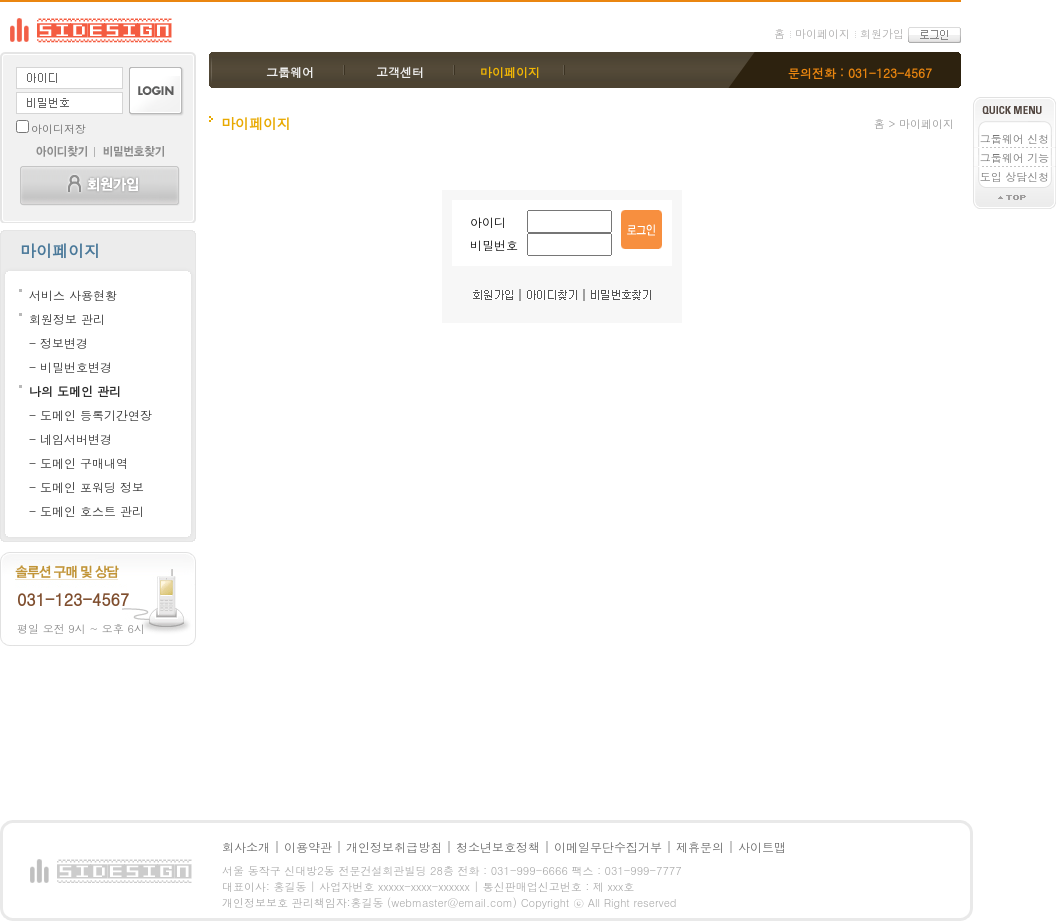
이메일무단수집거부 (608, 846)
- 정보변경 (58, 342)
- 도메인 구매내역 (78, 462)
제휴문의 (700, 846)
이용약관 (308, 846)
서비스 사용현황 (73, 294)
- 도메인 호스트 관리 (86, 510)
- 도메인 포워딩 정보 (86, 486)
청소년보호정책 (498, 846)
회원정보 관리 (67, 318)
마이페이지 (822, 33)
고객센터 (400, 71)
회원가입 (882, 33)
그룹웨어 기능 (1015, 157)
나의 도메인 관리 (75, 390)
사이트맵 (762, 846)
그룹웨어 (290, 71)
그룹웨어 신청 (1015, 138)
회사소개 (246, 846)
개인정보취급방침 (394, 846)
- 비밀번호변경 (70, 366)
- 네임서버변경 (70, 438)
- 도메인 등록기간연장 (90, 414)
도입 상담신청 (1015, 176)
